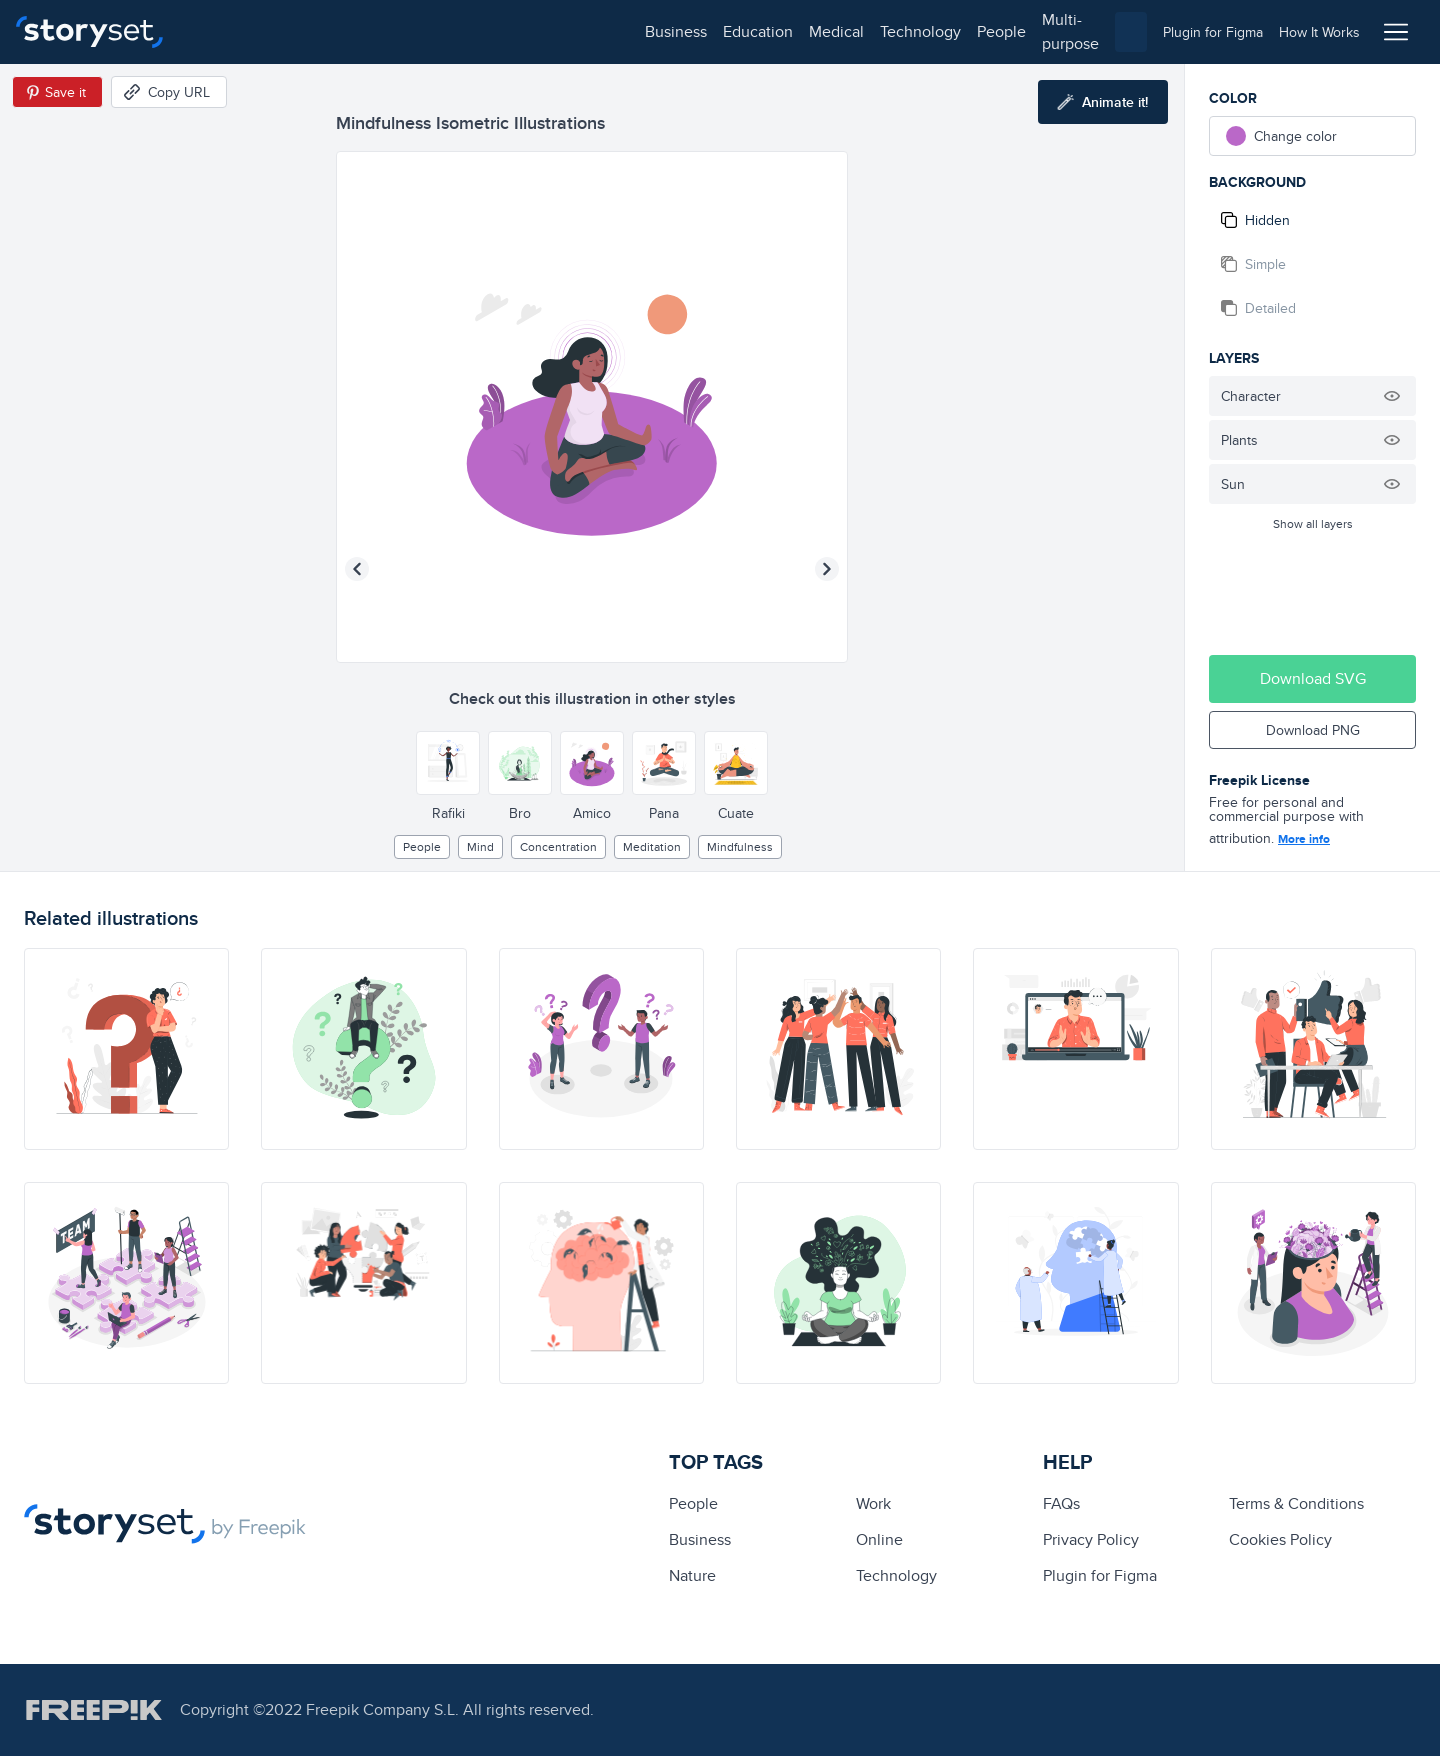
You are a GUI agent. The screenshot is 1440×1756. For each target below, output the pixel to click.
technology (470, 31)
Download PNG (1313, 730)
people (551, 31)
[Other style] (448, 763)
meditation (652, 846)
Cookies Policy (1280, 1539)
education (308, 31)
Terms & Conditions (1296, 1503)
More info (1304, 839)
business (226, 31)
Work (873, 1503)
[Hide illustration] (1392, 396)
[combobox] (926, 32)
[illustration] (126, 1049)
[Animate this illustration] (1103, 102)
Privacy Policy (1091, 1539)
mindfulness (740, 846)
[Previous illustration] (357, 569)
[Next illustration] (827, 569)
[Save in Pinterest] (57, 92)
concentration (558, 846)
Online (879, 1539)
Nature (692, 1575)
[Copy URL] (169, 92)
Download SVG (1313, 678)
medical (386, 31)
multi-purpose (640, 31)
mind (480, 846)
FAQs (1061, 1503)
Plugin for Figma (1100, 1575)
